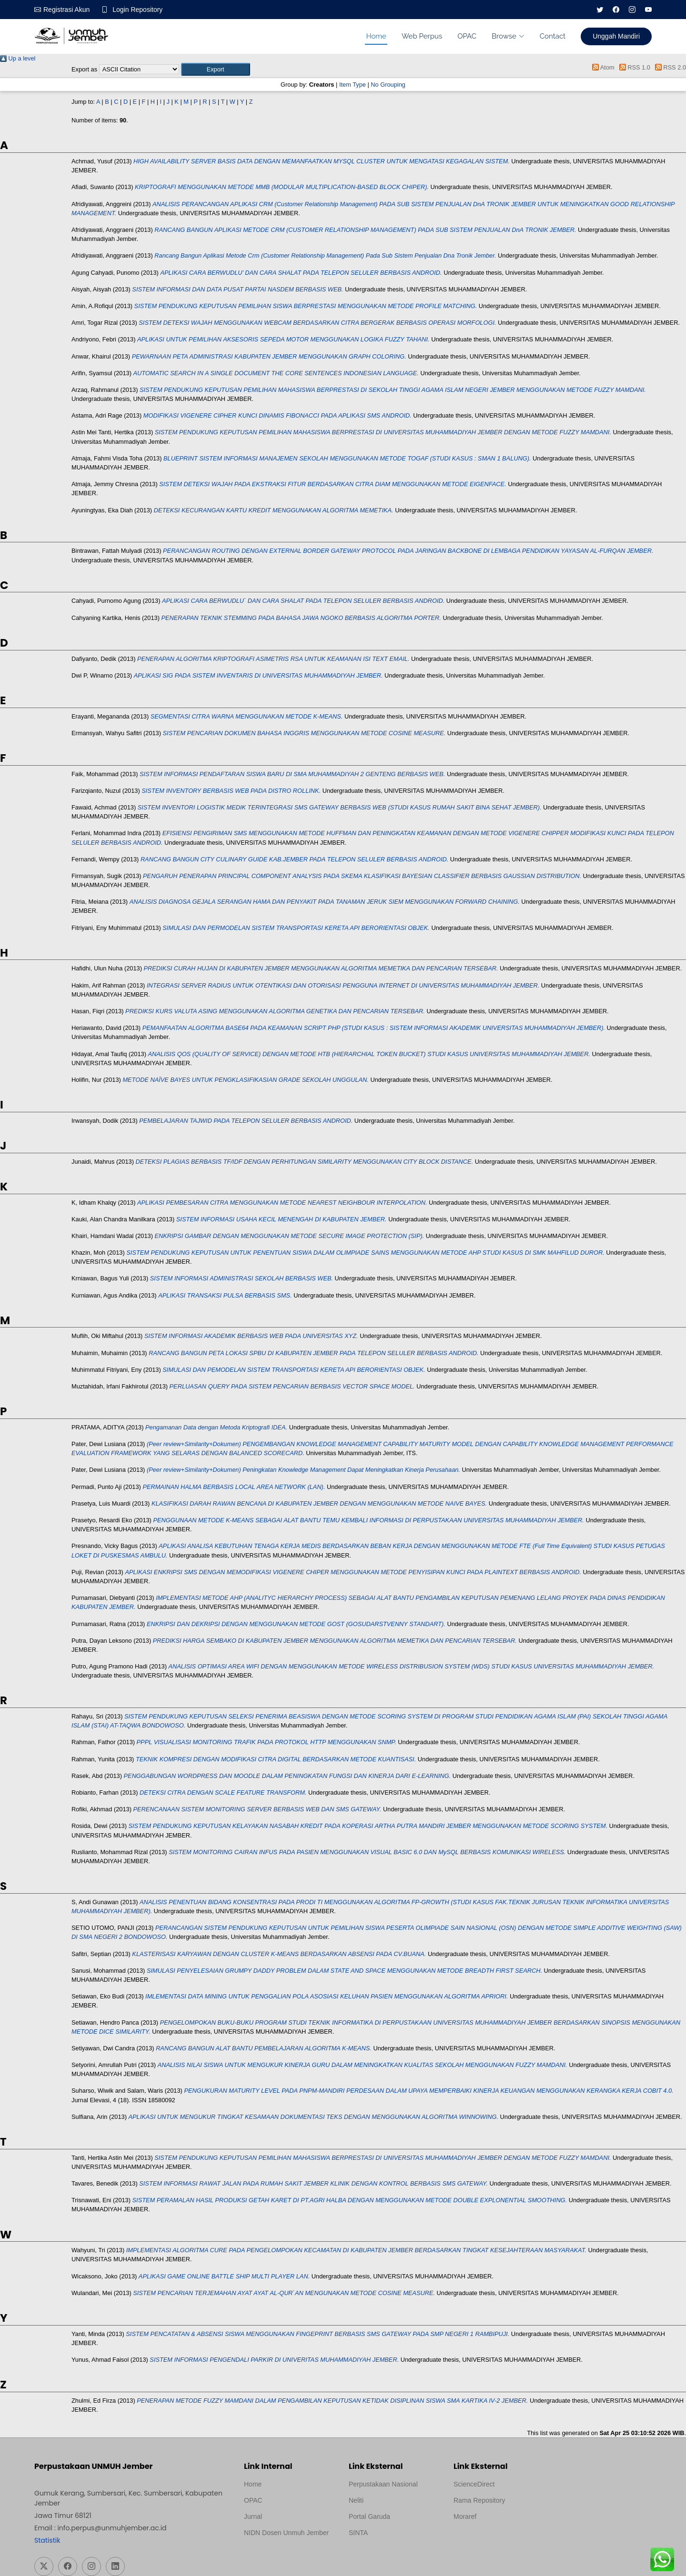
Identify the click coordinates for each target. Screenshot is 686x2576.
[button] (215, 69)
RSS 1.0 (633, 67)
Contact (552, 36)
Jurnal (253, 2516)
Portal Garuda (369, 2516)
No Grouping (388, 84)
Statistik (47, 2540)
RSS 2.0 (669, 67)
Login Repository (137, 9)
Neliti (356, 2500)
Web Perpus (422, 36)
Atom (602, 67)
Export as (84, 69)
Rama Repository (479, 2500)
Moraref (465, 2516)
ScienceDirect (474, 2484)
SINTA (358, 2532)
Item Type (352, 84)
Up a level (17, 58)
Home (376, 36)
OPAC (466, 36)
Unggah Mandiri (616, 36)
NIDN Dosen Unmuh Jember (286, 2532)
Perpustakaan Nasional (383, 2484)
